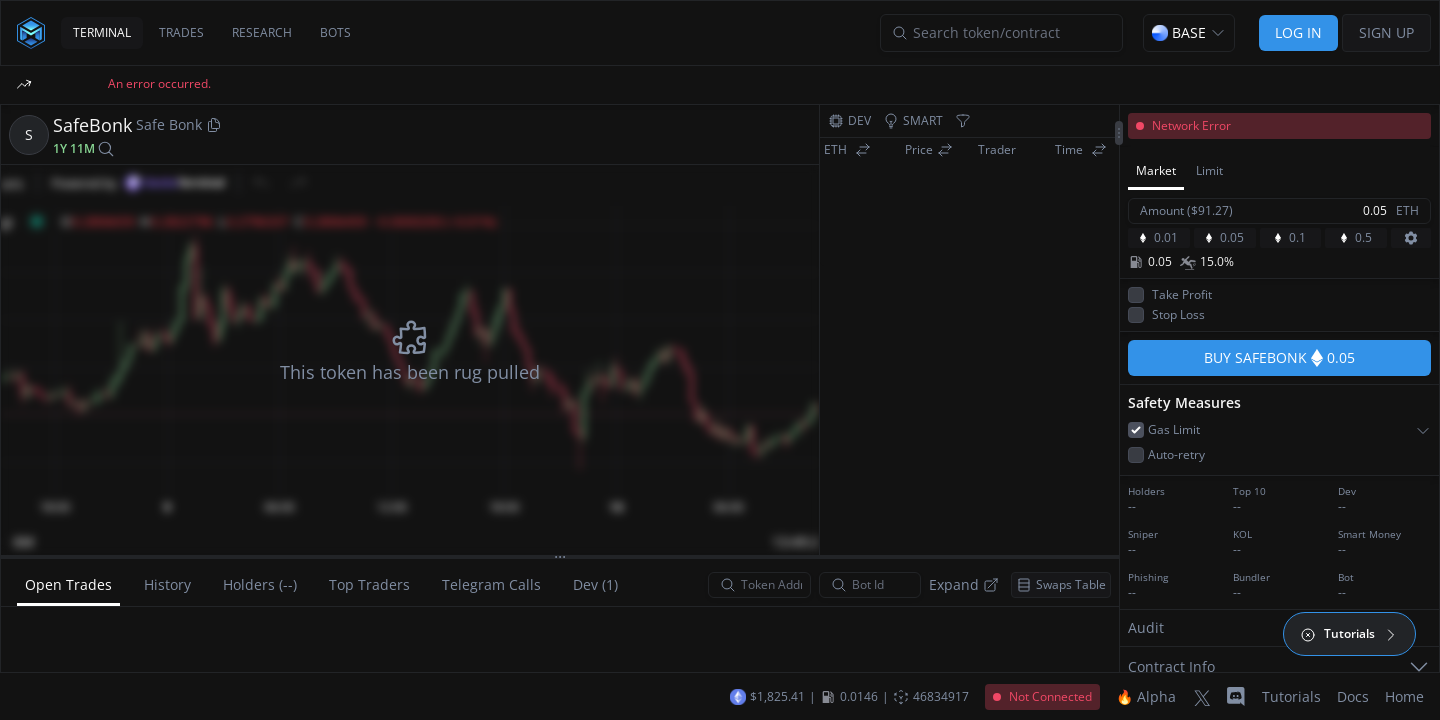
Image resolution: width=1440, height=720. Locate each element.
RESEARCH (262, 32)
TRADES (181, 32)
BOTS (335, 32)
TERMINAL (102, 32)
